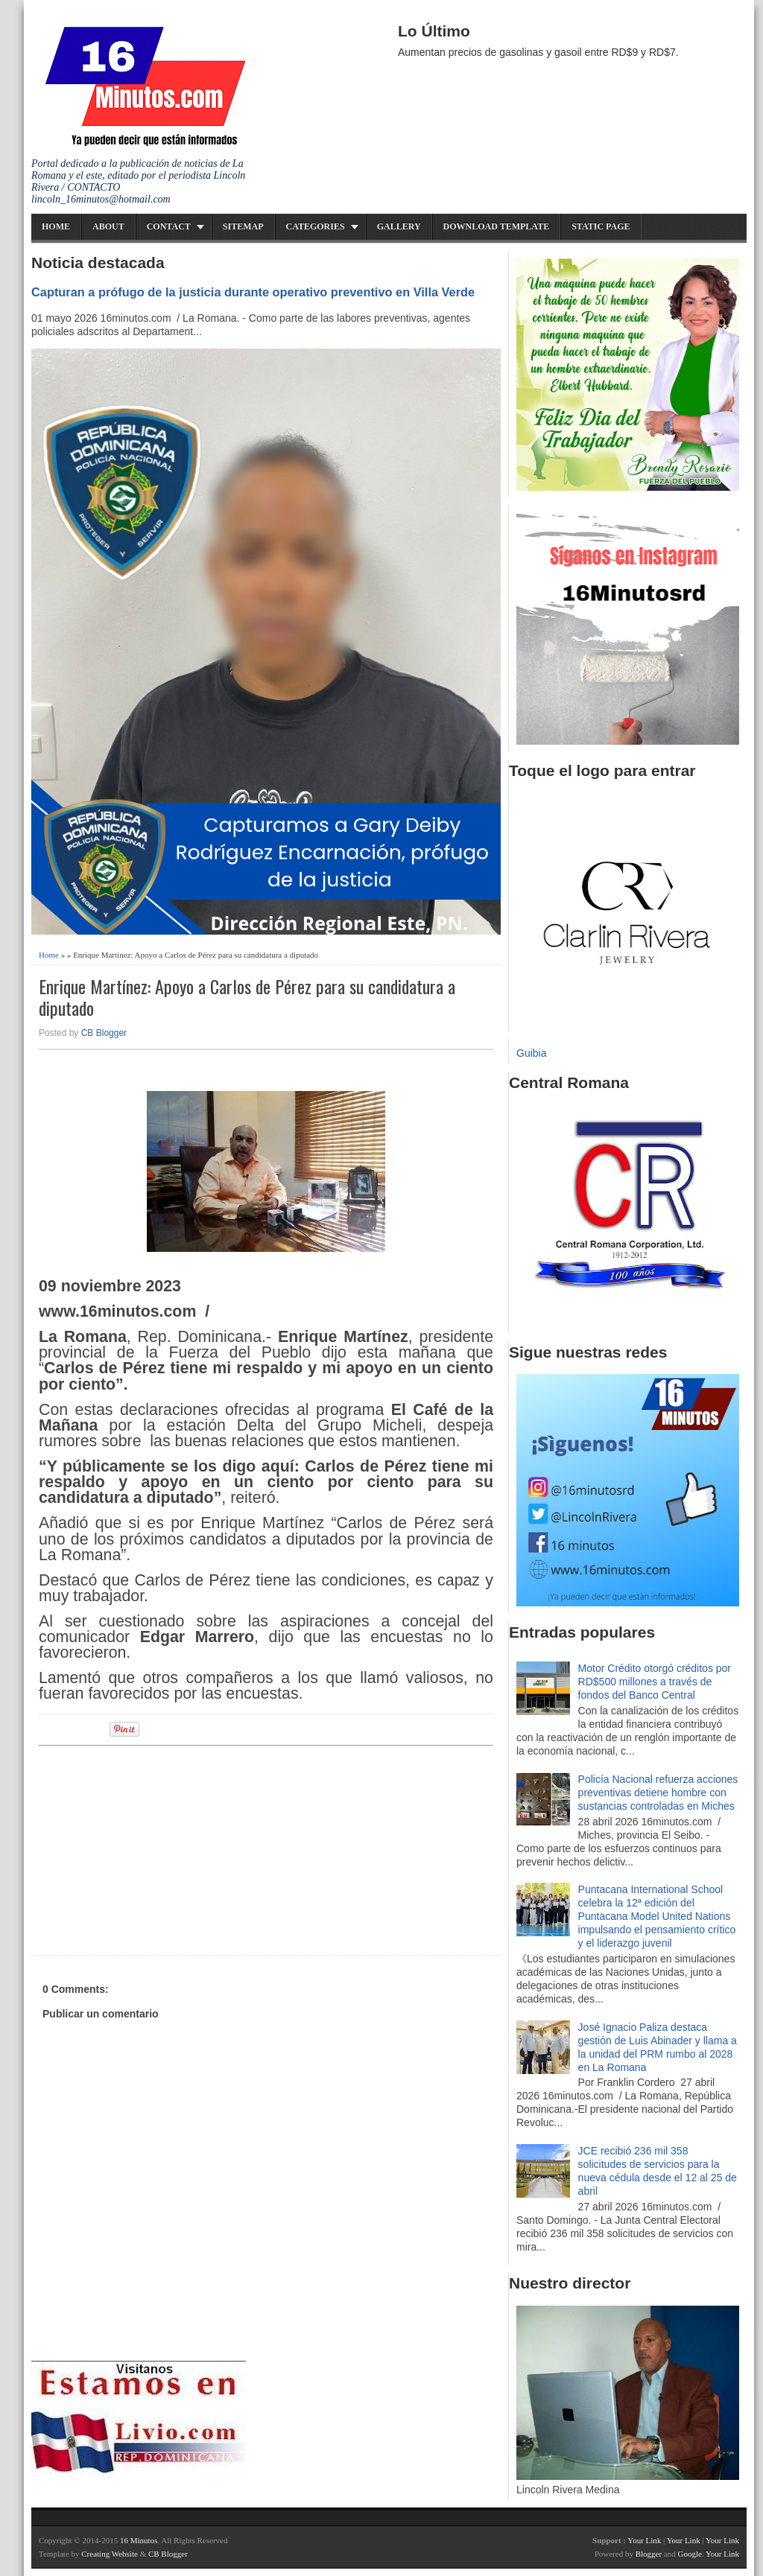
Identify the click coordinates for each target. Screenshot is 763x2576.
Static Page (601, 226)
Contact (169, 226)
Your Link (644, 2540)
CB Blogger (104, 1033)
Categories (315, 226)
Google (689, 2553)
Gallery (399, 226)
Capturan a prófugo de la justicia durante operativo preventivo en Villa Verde (253, 292)
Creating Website (109, 2553)
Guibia (531, 1053)
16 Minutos (138, 2540)
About (108, 226)
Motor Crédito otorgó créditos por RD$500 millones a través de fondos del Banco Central (654, 1681)
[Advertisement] (154, 1848)
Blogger (649, 2553)
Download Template (496, 226)
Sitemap (243, 226)
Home (56, 226)
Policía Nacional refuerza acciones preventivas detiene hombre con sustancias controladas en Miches (658, 1792)
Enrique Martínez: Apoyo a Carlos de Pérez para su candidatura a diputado (247, 997)
